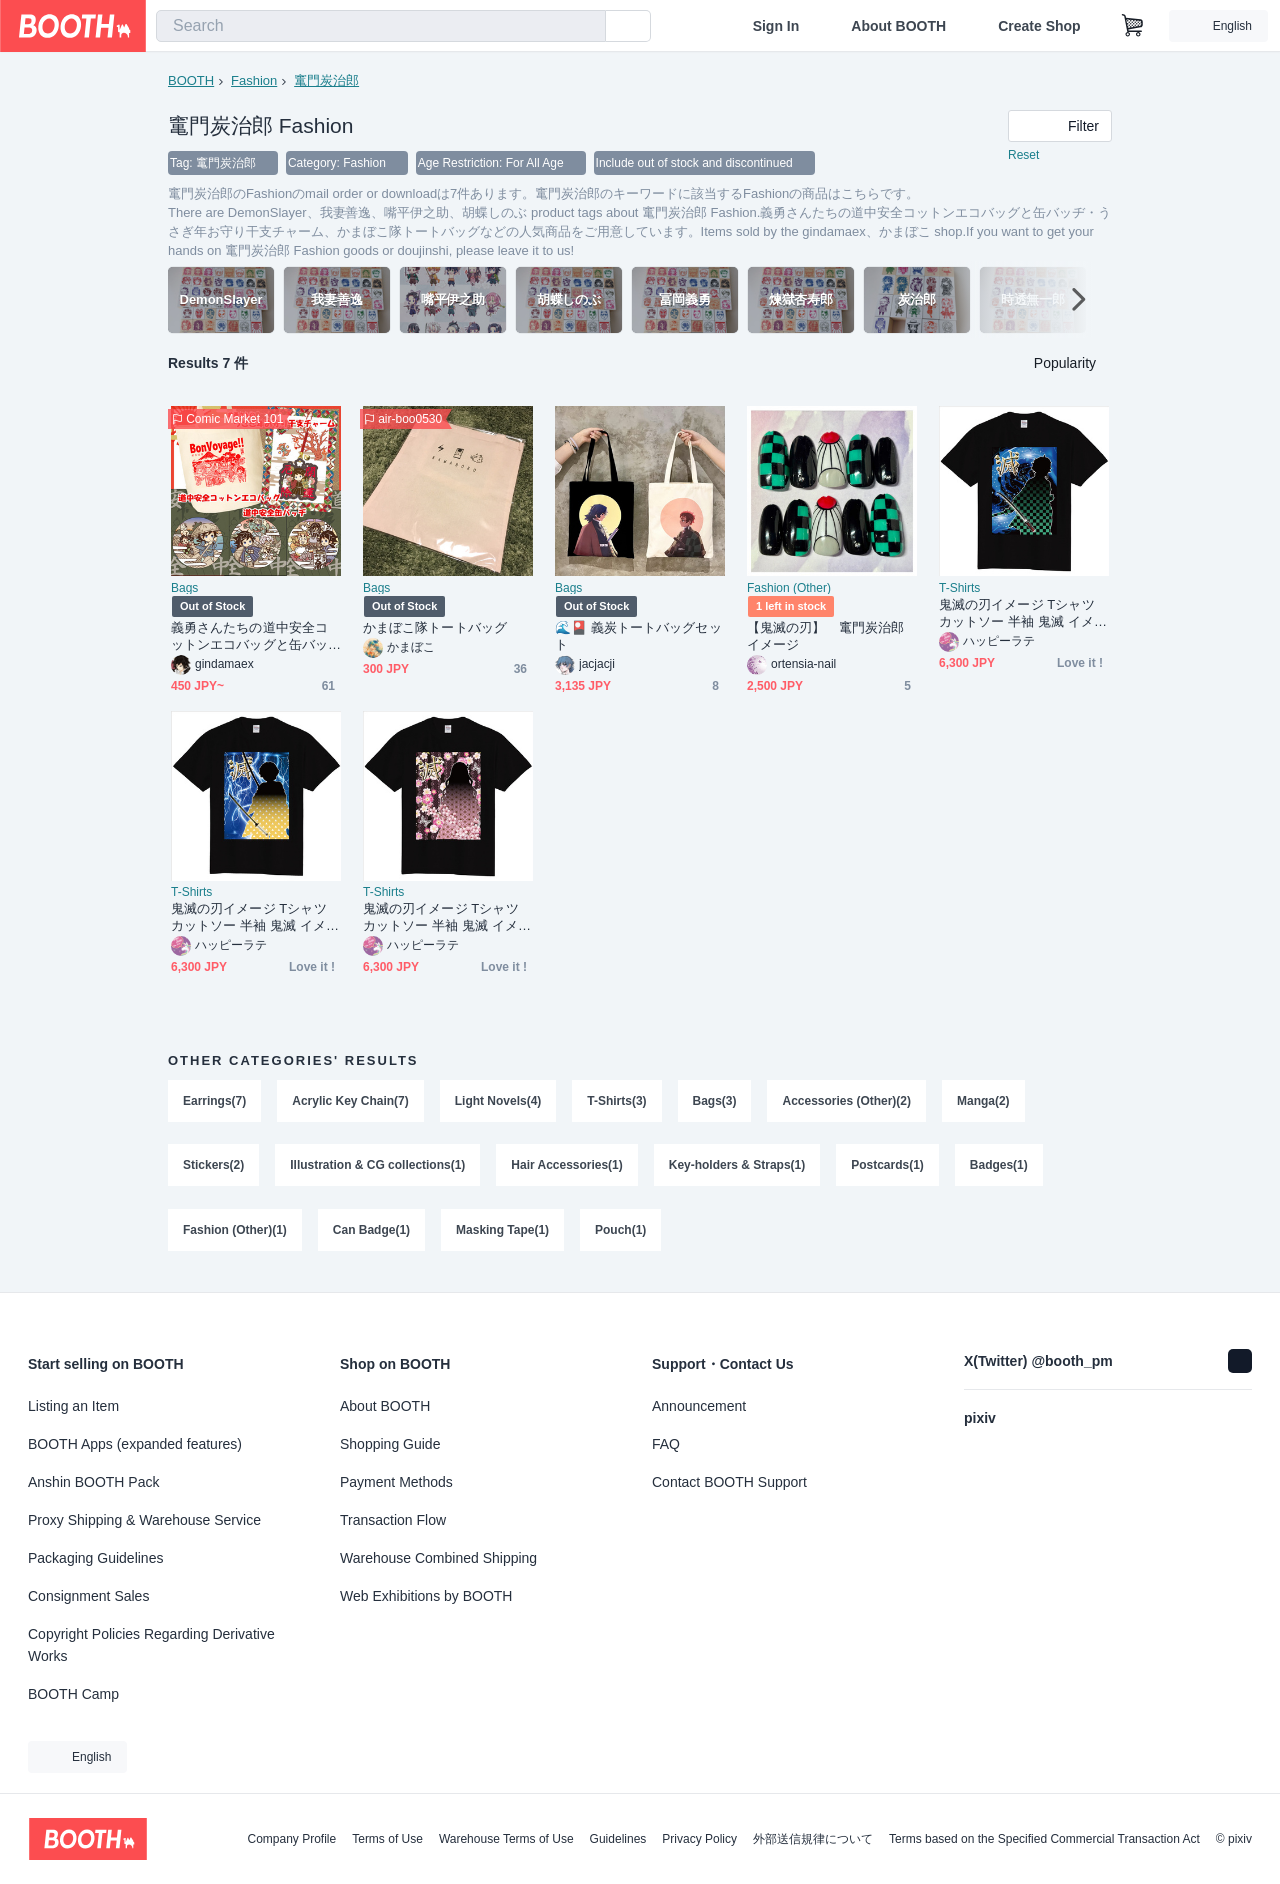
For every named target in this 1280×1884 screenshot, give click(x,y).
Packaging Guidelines (95, 1558)
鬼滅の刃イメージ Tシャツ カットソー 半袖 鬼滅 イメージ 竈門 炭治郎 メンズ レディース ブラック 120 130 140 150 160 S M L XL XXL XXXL (1023, 614)
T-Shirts (959, 589)
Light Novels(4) (498, 1102)
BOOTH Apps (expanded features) (135, 1444)
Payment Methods (396, 1482)
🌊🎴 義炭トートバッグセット (638, 637)
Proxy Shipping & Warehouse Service (144, 1520)
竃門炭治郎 (326, 80)
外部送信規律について (813, 1839)
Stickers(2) (213, 1168)
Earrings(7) (214, 1102)
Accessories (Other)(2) (847, 1102)
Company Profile (291, 1839)
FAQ (666, 1444)
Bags (184, 589)
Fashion (254, 80)
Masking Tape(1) (502, 1234)
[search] (586, 27)
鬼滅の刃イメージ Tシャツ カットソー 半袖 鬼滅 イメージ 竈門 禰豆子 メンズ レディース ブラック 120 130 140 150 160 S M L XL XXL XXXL (447, 918)
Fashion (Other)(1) (235, 1234)
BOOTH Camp (73, 1694)
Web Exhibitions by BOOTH (426, 1596)
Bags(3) (715, 1102)
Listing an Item (73, 1406)
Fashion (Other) (789, 589)
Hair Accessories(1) (568, 1168)
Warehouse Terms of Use (506, 1839)
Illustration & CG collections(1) (377, 1168)
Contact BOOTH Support (729, 1482)
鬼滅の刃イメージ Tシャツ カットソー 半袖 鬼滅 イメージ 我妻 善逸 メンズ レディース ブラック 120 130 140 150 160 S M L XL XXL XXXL (256, 918)
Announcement (699, 1406)
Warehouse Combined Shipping (438, 1558)
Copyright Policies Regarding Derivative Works (151, 1645)
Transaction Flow (393, 1520)
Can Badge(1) (371, 1234)
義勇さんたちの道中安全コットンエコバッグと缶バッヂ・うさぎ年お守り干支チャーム (249, 637)
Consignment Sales (88, 1596)
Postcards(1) (888, 1168)
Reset (1023, 156)
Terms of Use (387, 1839)
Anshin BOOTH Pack (94, 1482)
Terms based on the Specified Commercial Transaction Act (1044, 1839)
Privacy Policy (699, 1839)
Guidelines (618, 1839)
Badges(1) (1000, 1168)
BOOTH (191, 80)
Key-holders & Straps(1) (737, 1168)
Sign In (776, 26)
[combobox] (381, 26)
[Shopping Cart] (1133, 26)
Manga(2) (984, 1102)
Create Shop (1039, 26)
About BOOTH (898, 26)
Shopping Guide (390, 1444)
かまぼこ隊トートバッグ (435, 628)
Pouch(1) (620, 1234)
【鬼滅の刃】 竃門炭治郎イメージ (825, 637)
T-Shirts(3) (617, 1102)
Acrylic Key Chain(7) (350, 1102)
